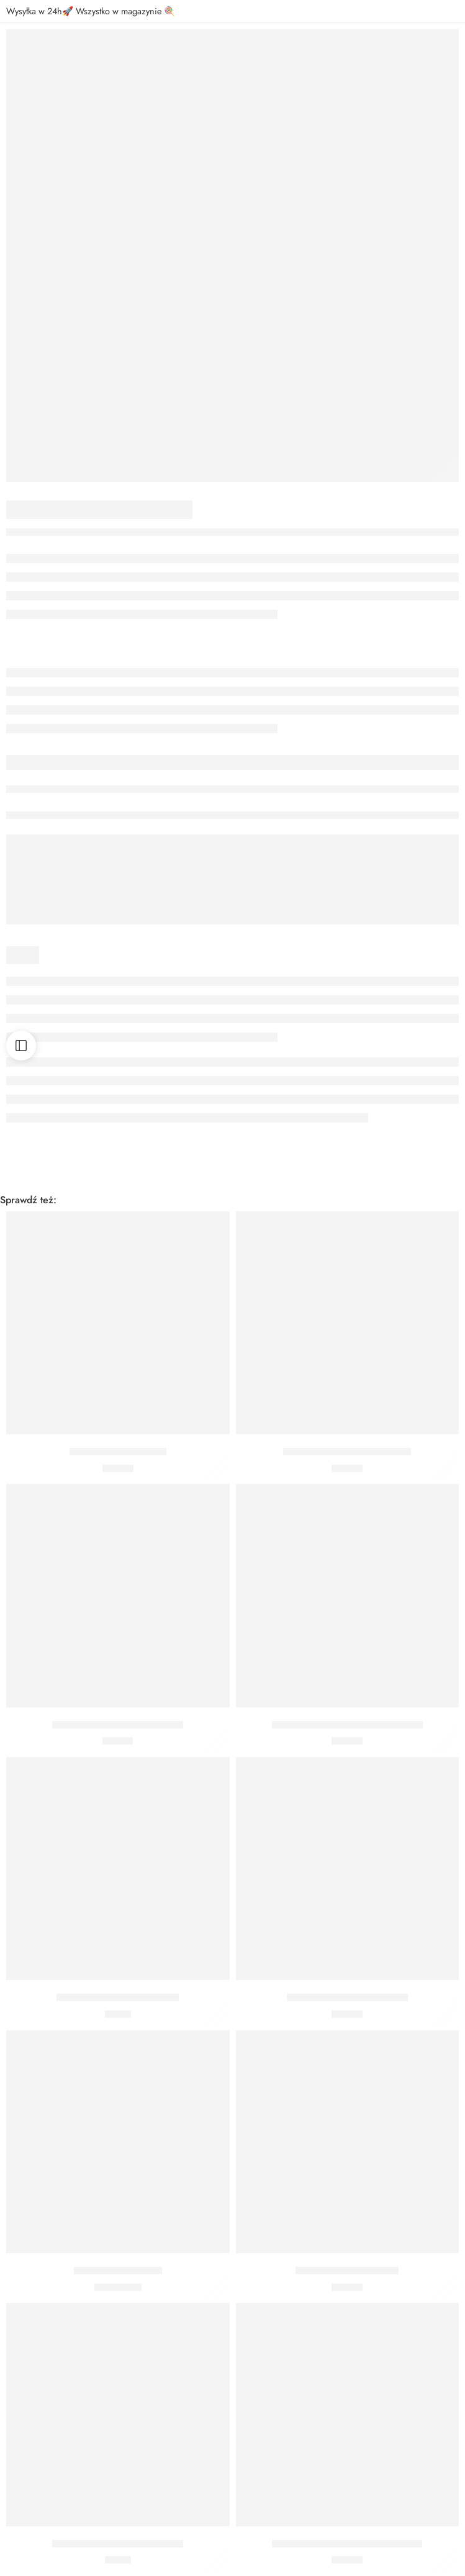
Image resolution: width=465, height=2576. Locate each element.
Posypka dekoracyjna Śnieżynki (117, 1725)
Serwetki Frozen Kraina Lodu (347, 1997)
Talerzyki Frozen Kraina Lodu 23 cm (347, 2544)
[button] (117, 1415)
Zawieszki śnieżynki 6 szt (347, 2270)
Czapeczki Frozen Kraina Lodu (347, 1451)
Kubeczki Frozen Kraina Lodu (117, 1997)
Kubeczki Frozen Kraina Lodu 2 (117, 2544)
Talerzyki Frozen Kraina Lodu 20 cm (347, 1725)
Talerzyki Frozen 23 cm (118, 1451)
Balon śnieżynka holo (118, 2270)
